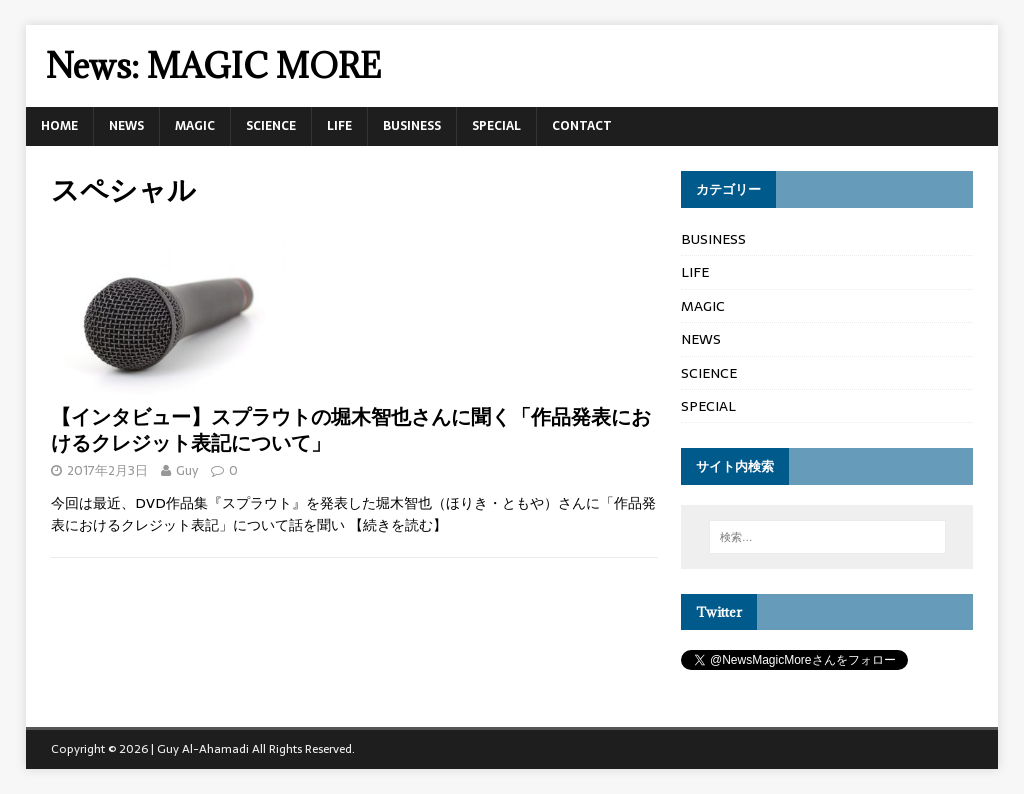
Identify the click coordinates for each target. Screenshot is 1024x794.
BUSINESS (412, 126)
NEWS (126, 126)
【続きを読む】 (398, 525)
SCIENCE (271, 126)
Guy (187, 470)
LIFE (339, 126)
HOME (59, 126)
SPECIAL (496, 126)
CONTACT (582, 126)
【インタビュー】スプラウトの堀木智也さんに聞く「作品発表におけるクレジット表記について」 (351, 429)
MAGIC (195, 126)
